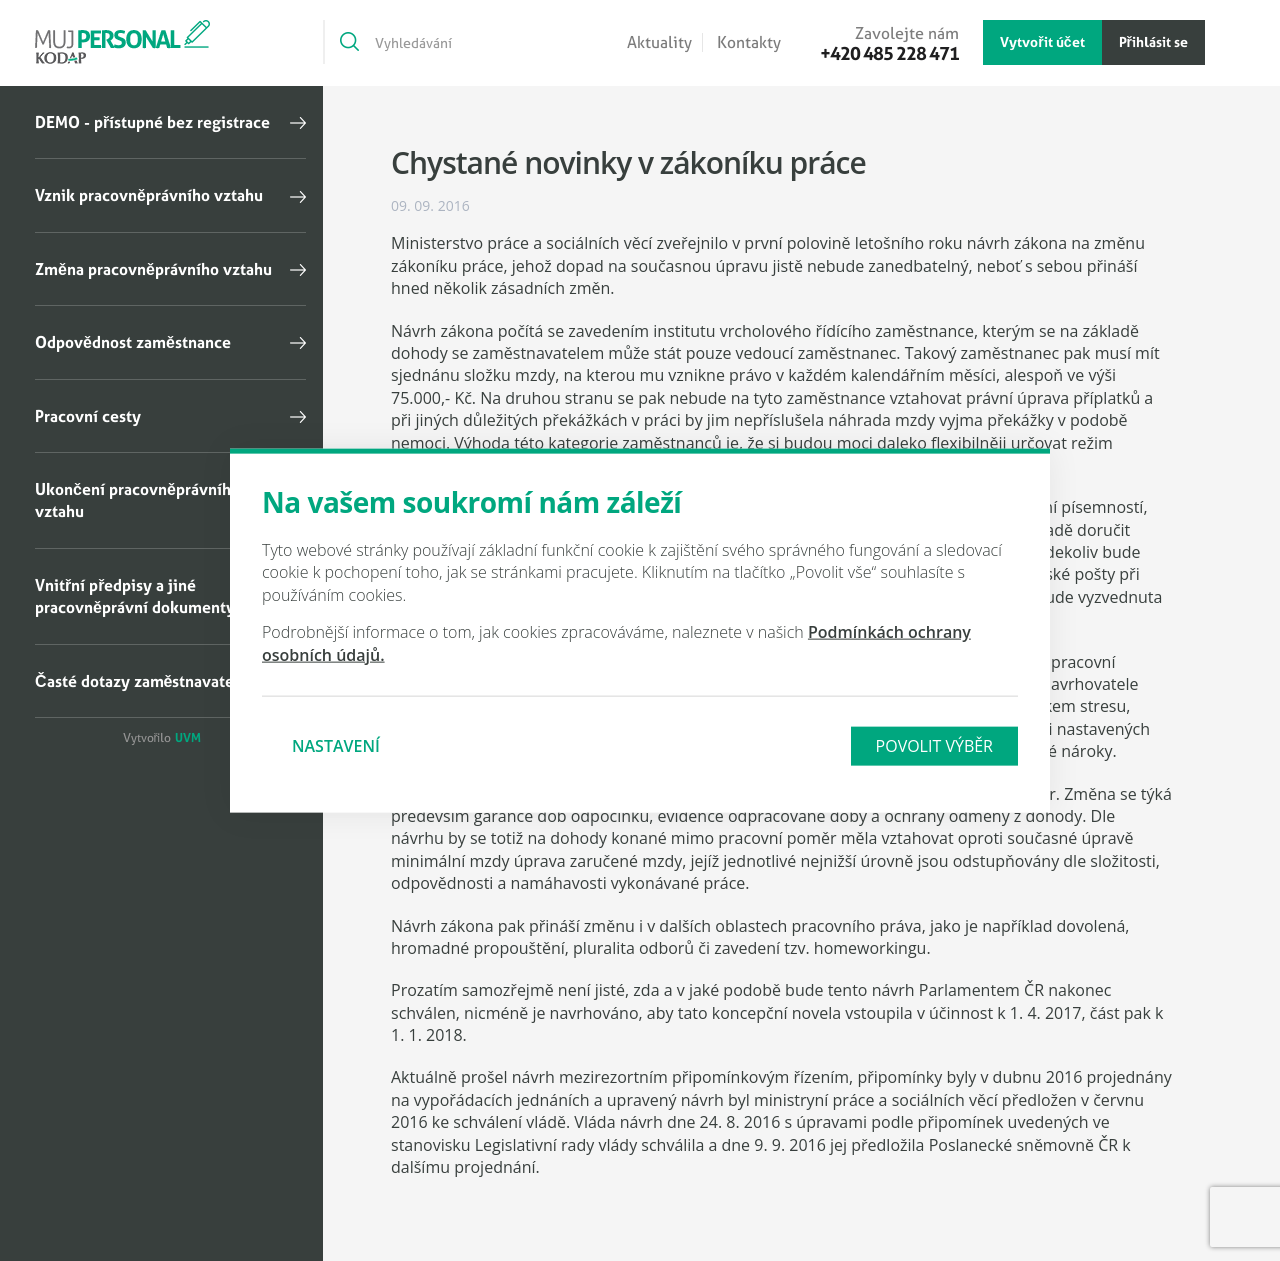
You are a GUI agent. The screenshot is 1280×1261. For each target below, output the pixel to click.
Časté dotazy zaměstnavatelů (142, 681)
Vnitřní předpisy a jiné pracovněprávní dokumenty (135, 596)
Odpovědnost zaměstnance (133, 342)
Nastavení (336, 746)
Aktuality (659, 42)
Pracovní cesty (88, 416)
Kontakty (749, 42)
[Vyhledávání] (442, 42)
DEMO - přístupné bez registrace (152, 122)
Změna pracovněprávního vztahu (153, 269)
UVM (188, 738)
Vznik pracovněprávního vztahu (149, 195)
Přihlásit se (1153, 41)
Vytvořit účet (1042, 41)
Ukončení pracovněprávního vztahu (137, 500)
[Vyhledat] (348, 42)
